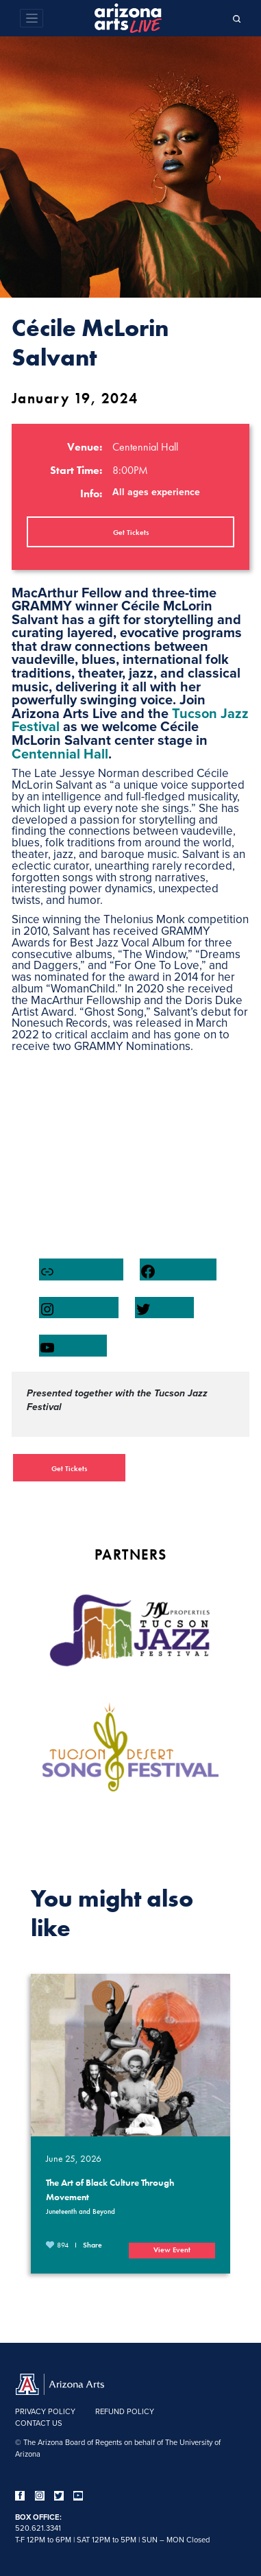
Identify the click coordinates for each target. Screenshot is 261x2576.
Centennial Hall (60, 753)
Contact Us (38, 2423)
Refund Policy (124, 2411)
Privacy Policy (45, 2411)
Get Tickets (131, 532)
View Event (171, 2249)
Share (92, 2245)
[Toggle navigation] (31, 18)
